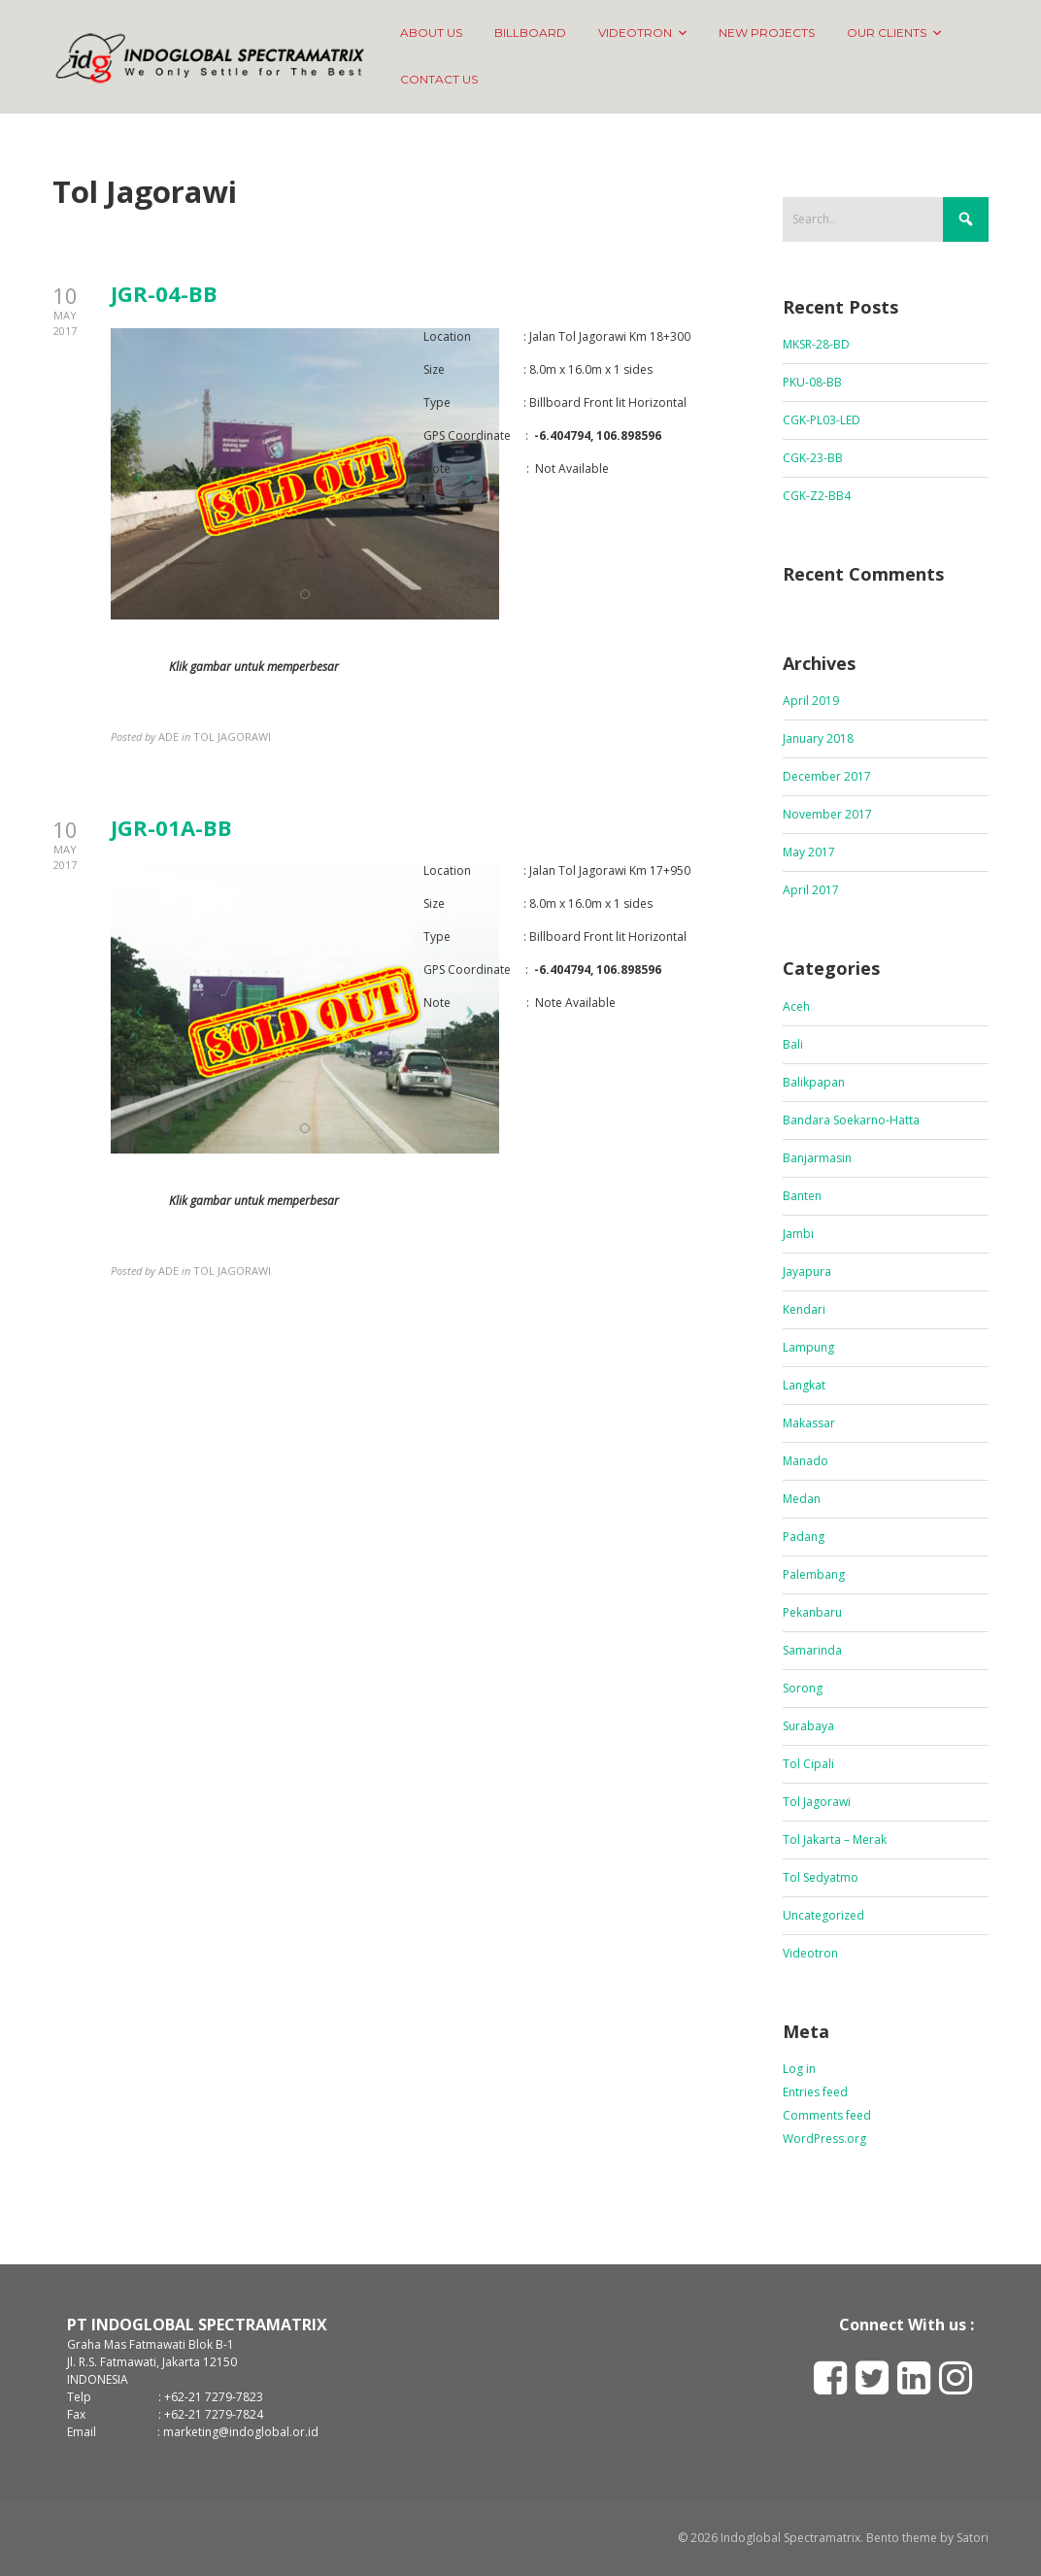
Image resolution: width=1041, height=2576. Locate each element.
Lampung (808, 1347)
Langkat (804, 1385)
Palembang (814, 1574)
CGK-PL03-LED (821, 420)
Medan (802, 1498)
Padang (803, 1536)
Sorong (803, 1688)
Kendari (804, 1309)
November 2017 (827, 814)
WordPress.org (824, 2138)
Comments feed (827, 2115)
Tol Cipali (808, 1764)
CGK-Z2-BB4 (817, 495)
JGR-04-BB (164, 293)
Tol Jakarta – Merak (835, 1839)
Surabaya (808, 1726)
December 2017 (827, 776)
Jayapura (807, 1271)
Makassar (809, 1423)
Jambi (798, 1233)
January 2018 (818, 738)
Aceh (796, 1006)
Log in (799, 2068)
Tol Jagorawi (817, 1801)
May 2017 (809, 852)
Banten (802, 1196)
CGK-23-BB (813, 458)
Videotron (810, 1953)
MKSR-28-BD (816, 344)
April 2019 (811, 700)
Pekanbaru (812, 1612)
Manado (805, 1461)
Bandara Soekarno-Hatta (851, 1120)
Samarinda (812, 1650)
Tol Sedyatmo (820, 1877)
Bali (793, 1044)
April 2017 (811, 890)
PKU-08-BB (812, 382)
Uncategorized (823, 1915)
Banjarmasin (817, 1158)
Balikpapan (814, 1082)
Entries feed (815, 2092)
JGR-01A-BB (171, 827)
